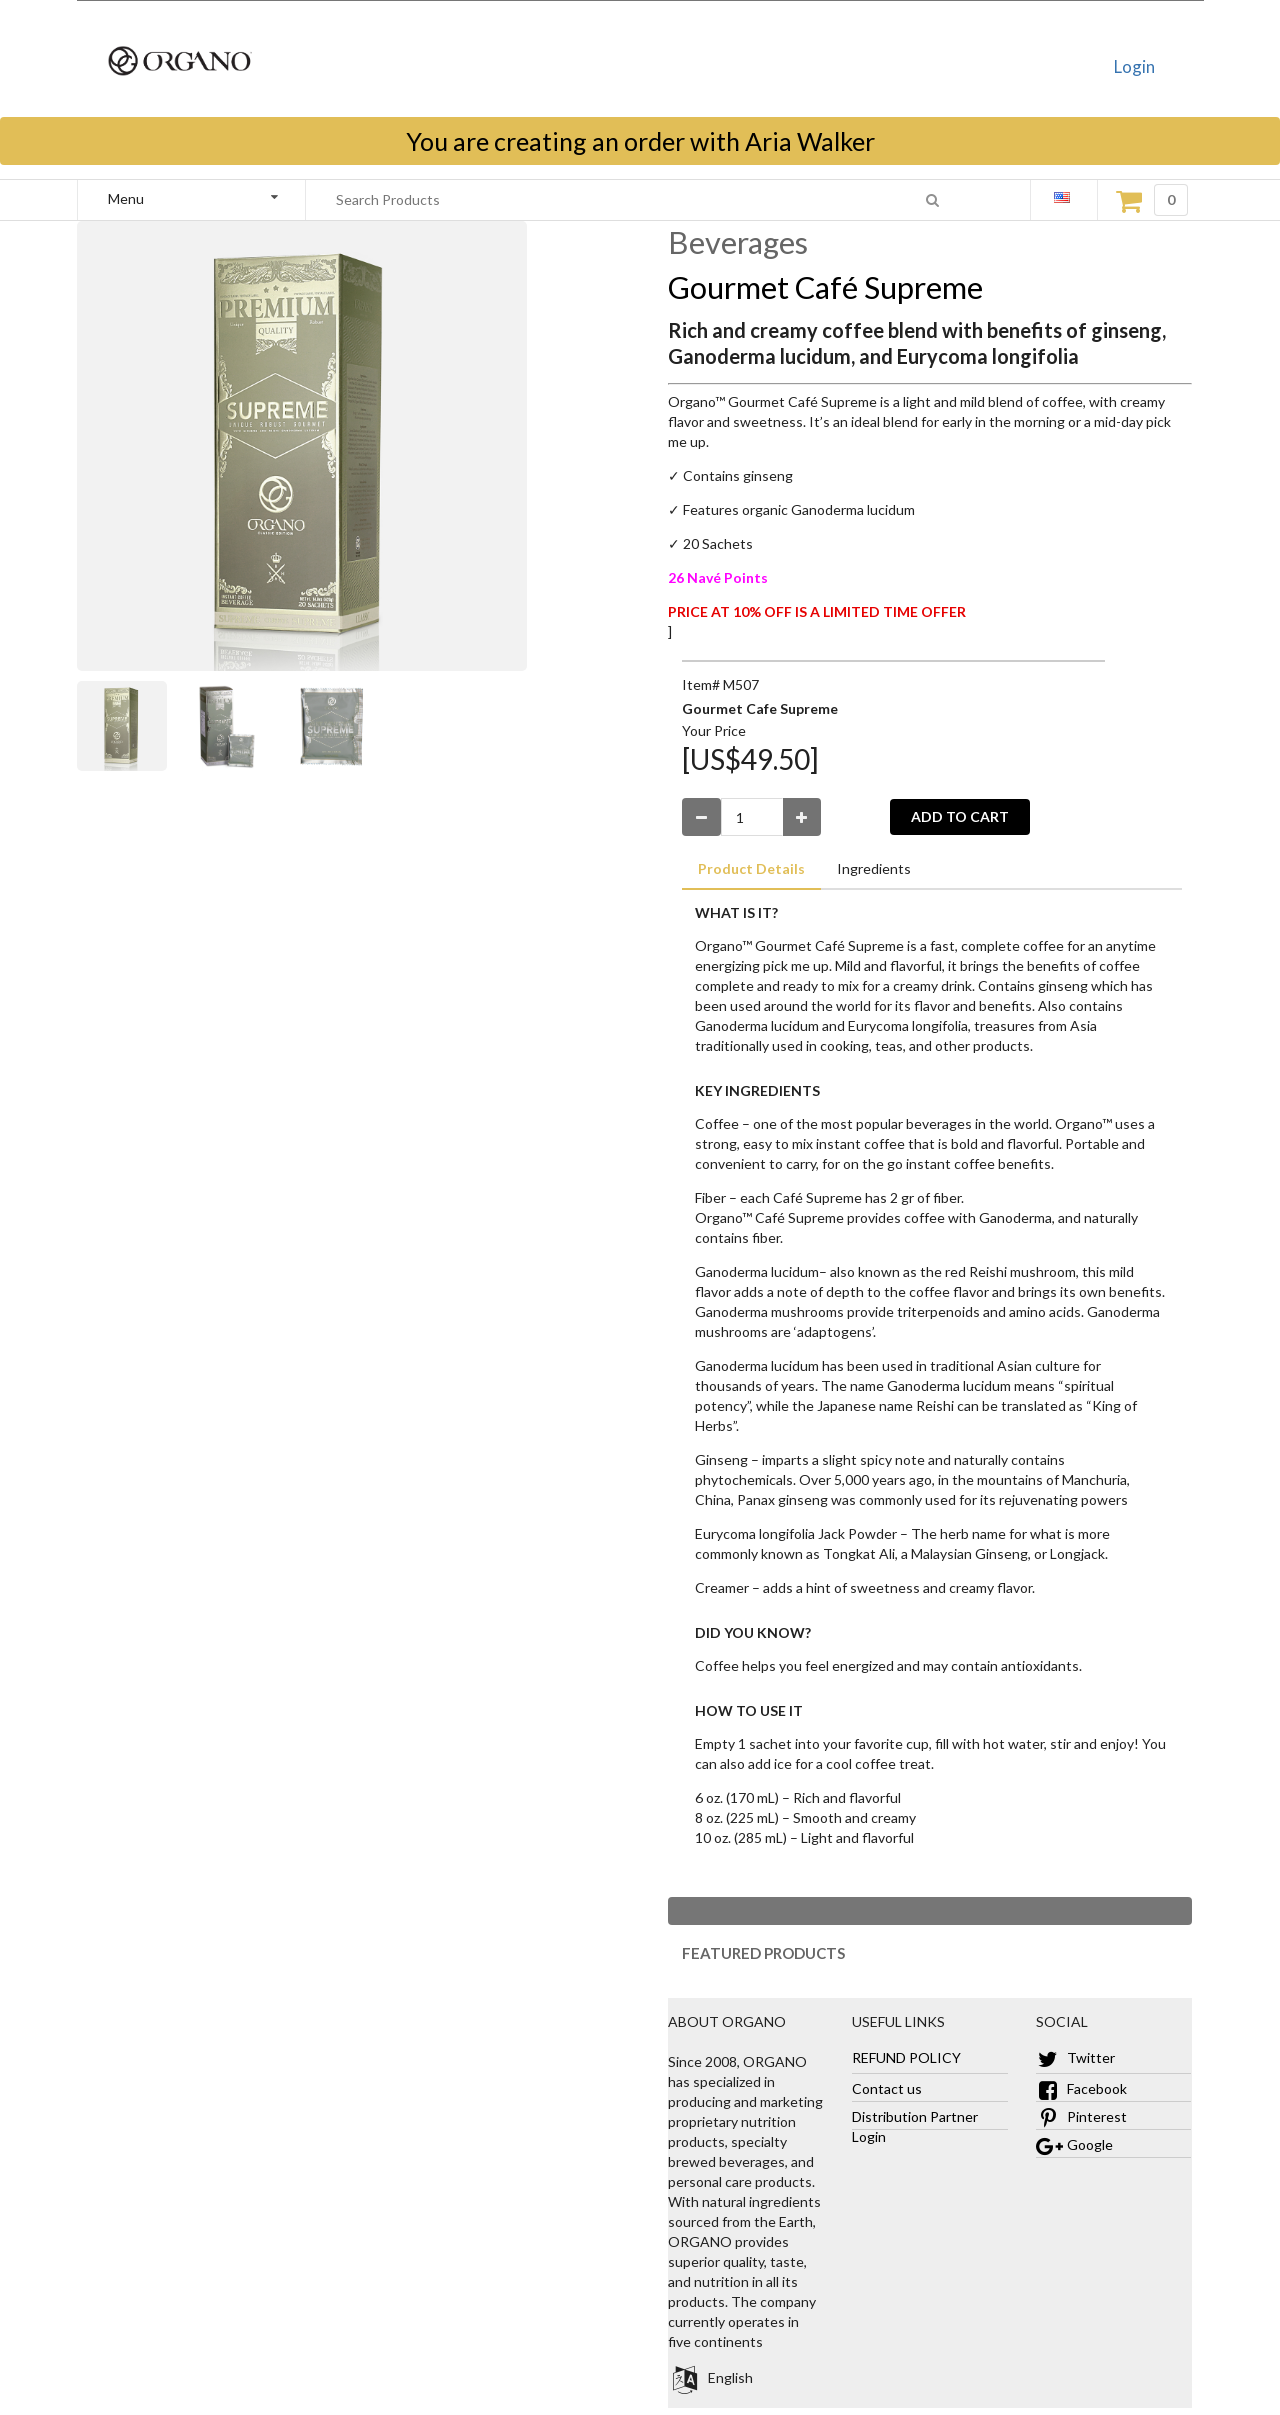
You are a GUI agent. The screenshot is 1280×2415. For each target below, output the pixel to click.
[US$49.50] (750, 759)
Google (1074, 2144)
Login (1134, 66)
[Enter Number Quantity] (752, 817)
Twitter (1075, 2057)
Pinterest (1081, 2116)
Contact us (887, 2088)
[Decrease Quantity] (701, 817)
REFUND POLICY (906, 2057)
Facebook (1081, 2088)
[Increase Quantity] (802, 817)
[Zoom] (130, 726)
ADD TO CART (960, 816)
